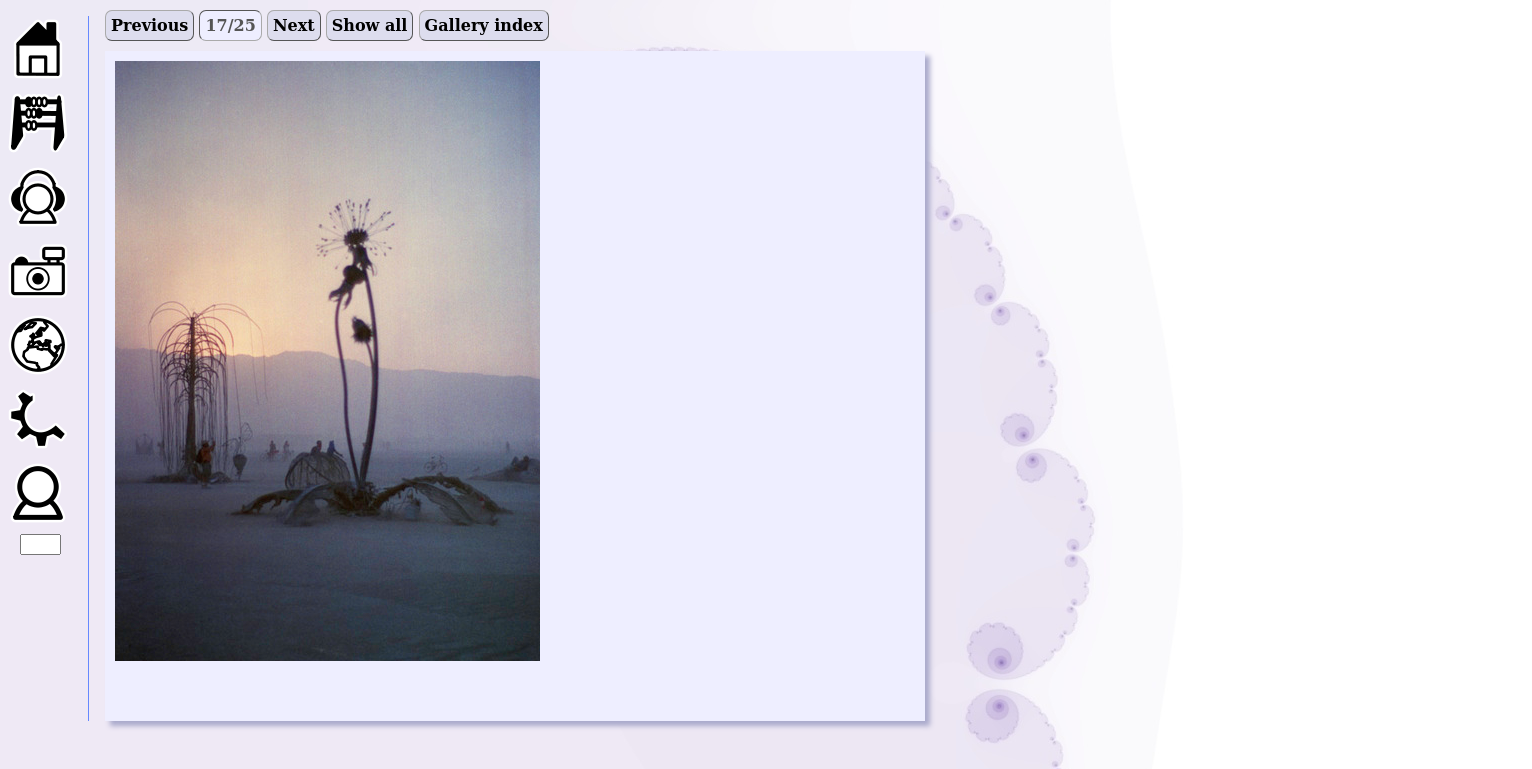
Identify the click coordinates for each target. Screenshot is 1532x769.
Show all (370, 25)
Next (294, 25)
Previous (149, 25)
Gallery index (484, 25)
